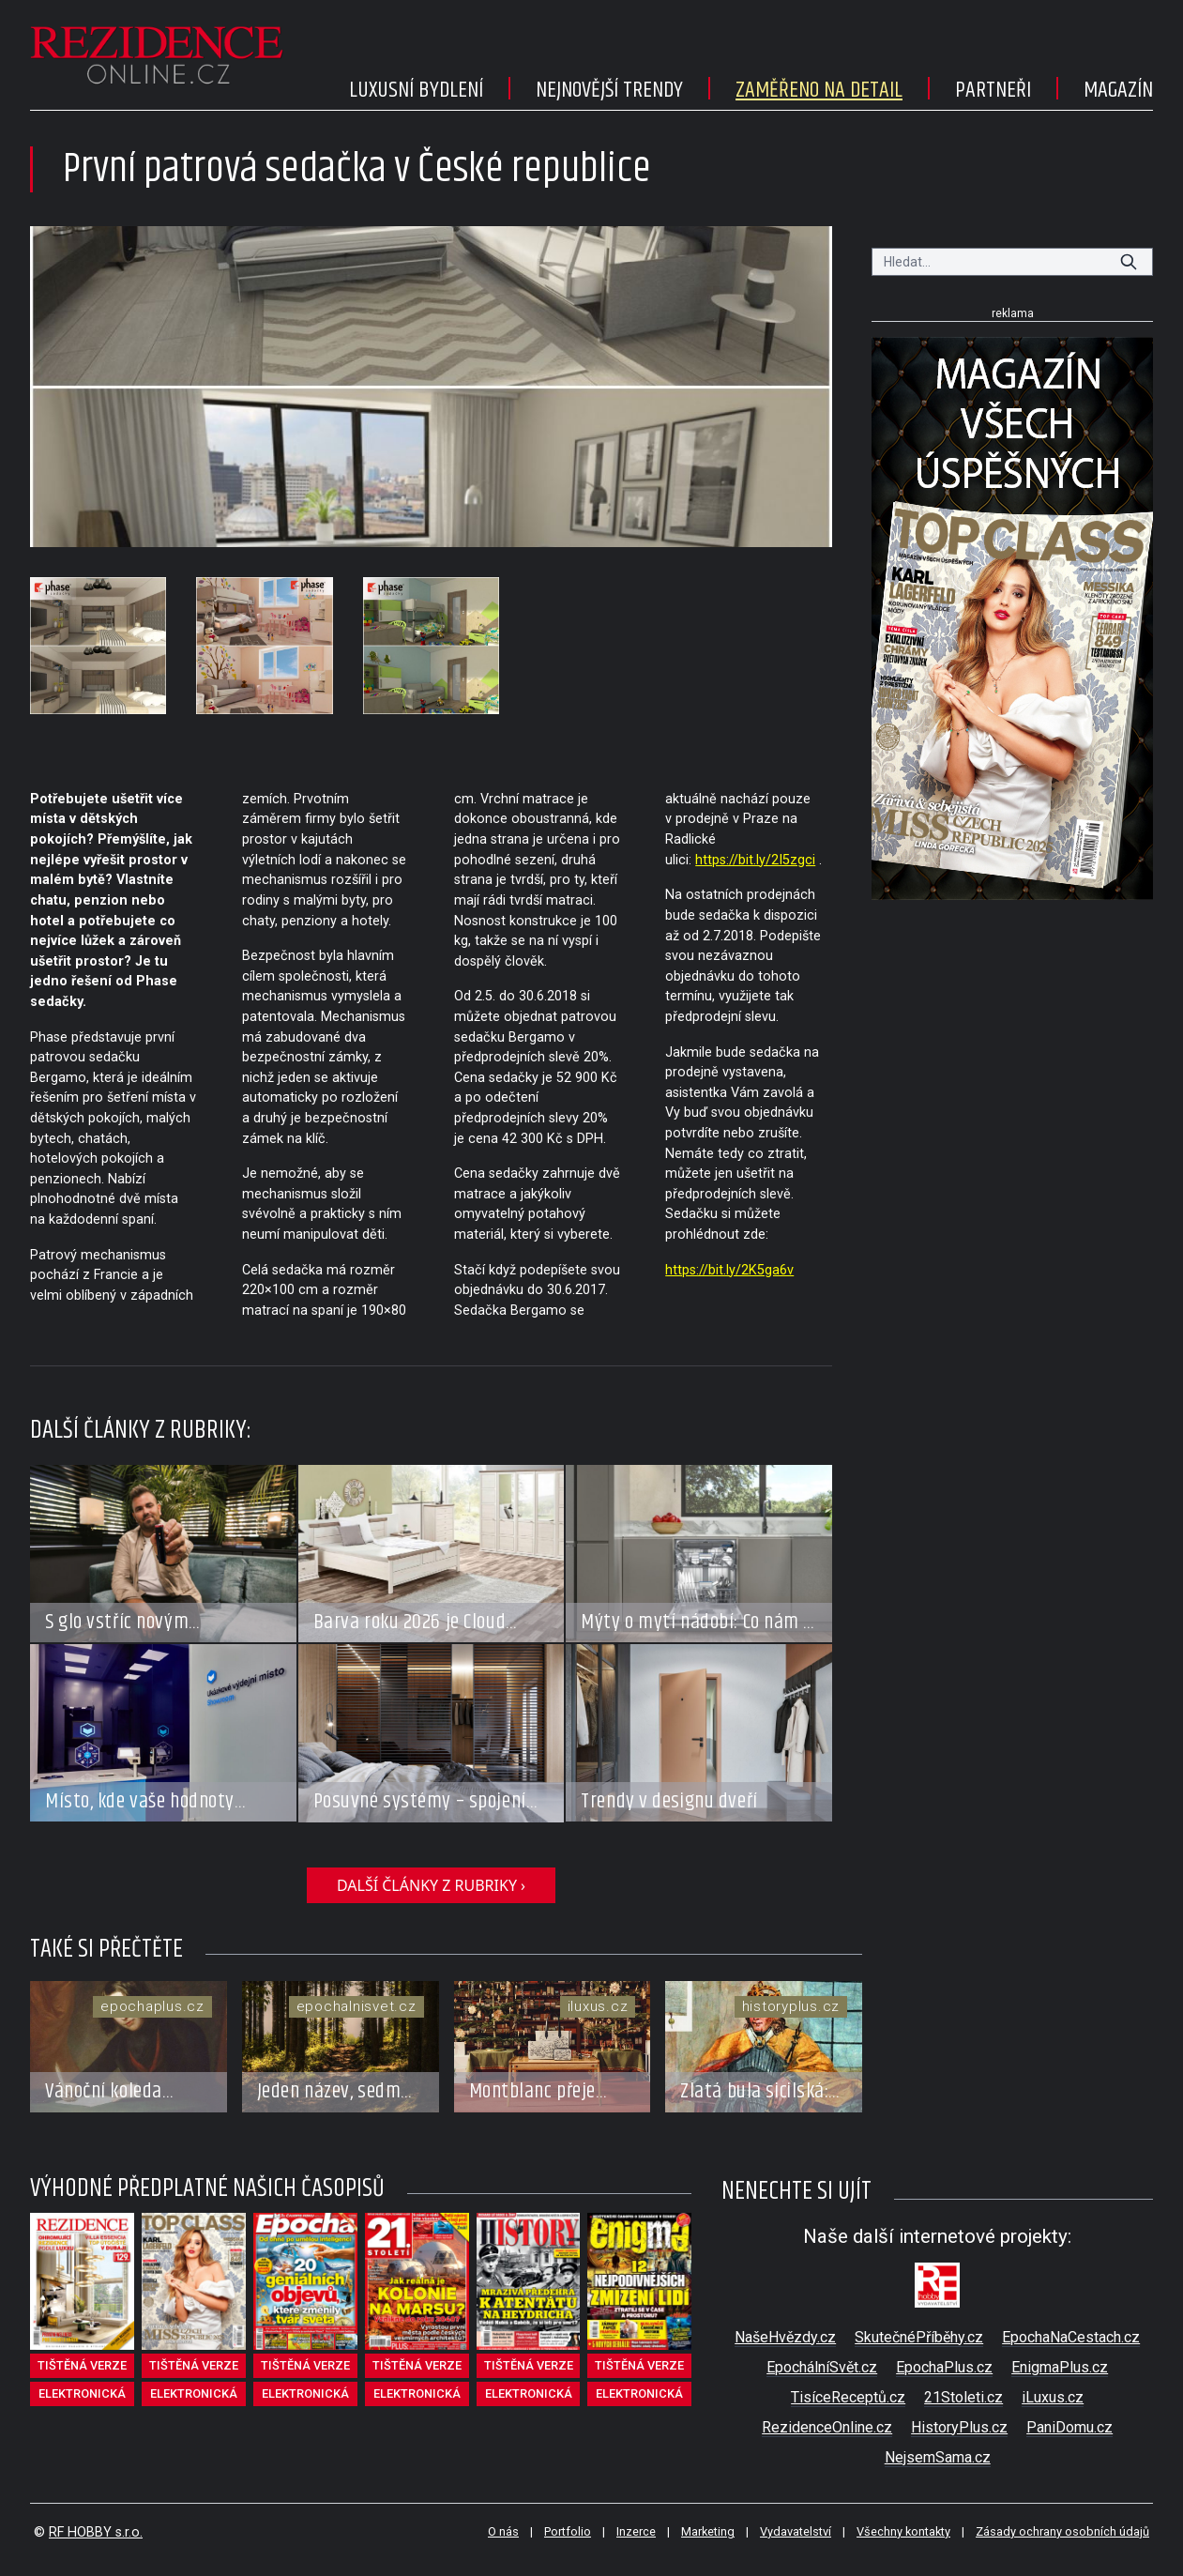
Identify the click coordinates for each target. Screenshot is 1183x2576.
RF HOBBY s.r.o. (96, 2532)
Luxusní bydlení (416, 90)
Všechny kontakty (903, 2531)
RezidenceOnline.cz (827, 2427)
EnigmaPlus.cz (1059, 2367)
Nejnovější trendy (609, 90)
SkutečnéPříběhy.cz (919, 2337)
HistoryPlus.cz (959, 2427)
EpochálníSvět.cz (821, 2367)
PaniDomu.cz (1069, 2427)
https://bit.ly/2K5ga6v (729, 1270)
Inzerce (636, 2531)
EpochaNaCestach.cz (1071, 2337)
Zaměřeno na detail (819, 90)
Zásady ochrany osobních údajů (1062, 2531)
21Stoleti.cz (963, 2397)
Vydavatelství (795, 2531)
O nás (503, 2531)
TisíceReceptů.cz (848, 2397)
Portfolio (567, 2531)
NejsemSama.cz (938, 2457)
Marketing (708, 2531)
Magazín (1118, 90)
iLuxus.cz (1053, 2397)
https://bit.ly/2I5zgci (755, 860)
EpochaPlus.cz (944, 2367)
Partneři (993, 90)
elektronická (82, 2393)
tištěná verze (82, 2365)
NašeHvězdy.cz (785, 2337)
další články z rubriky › (431, 1885)
